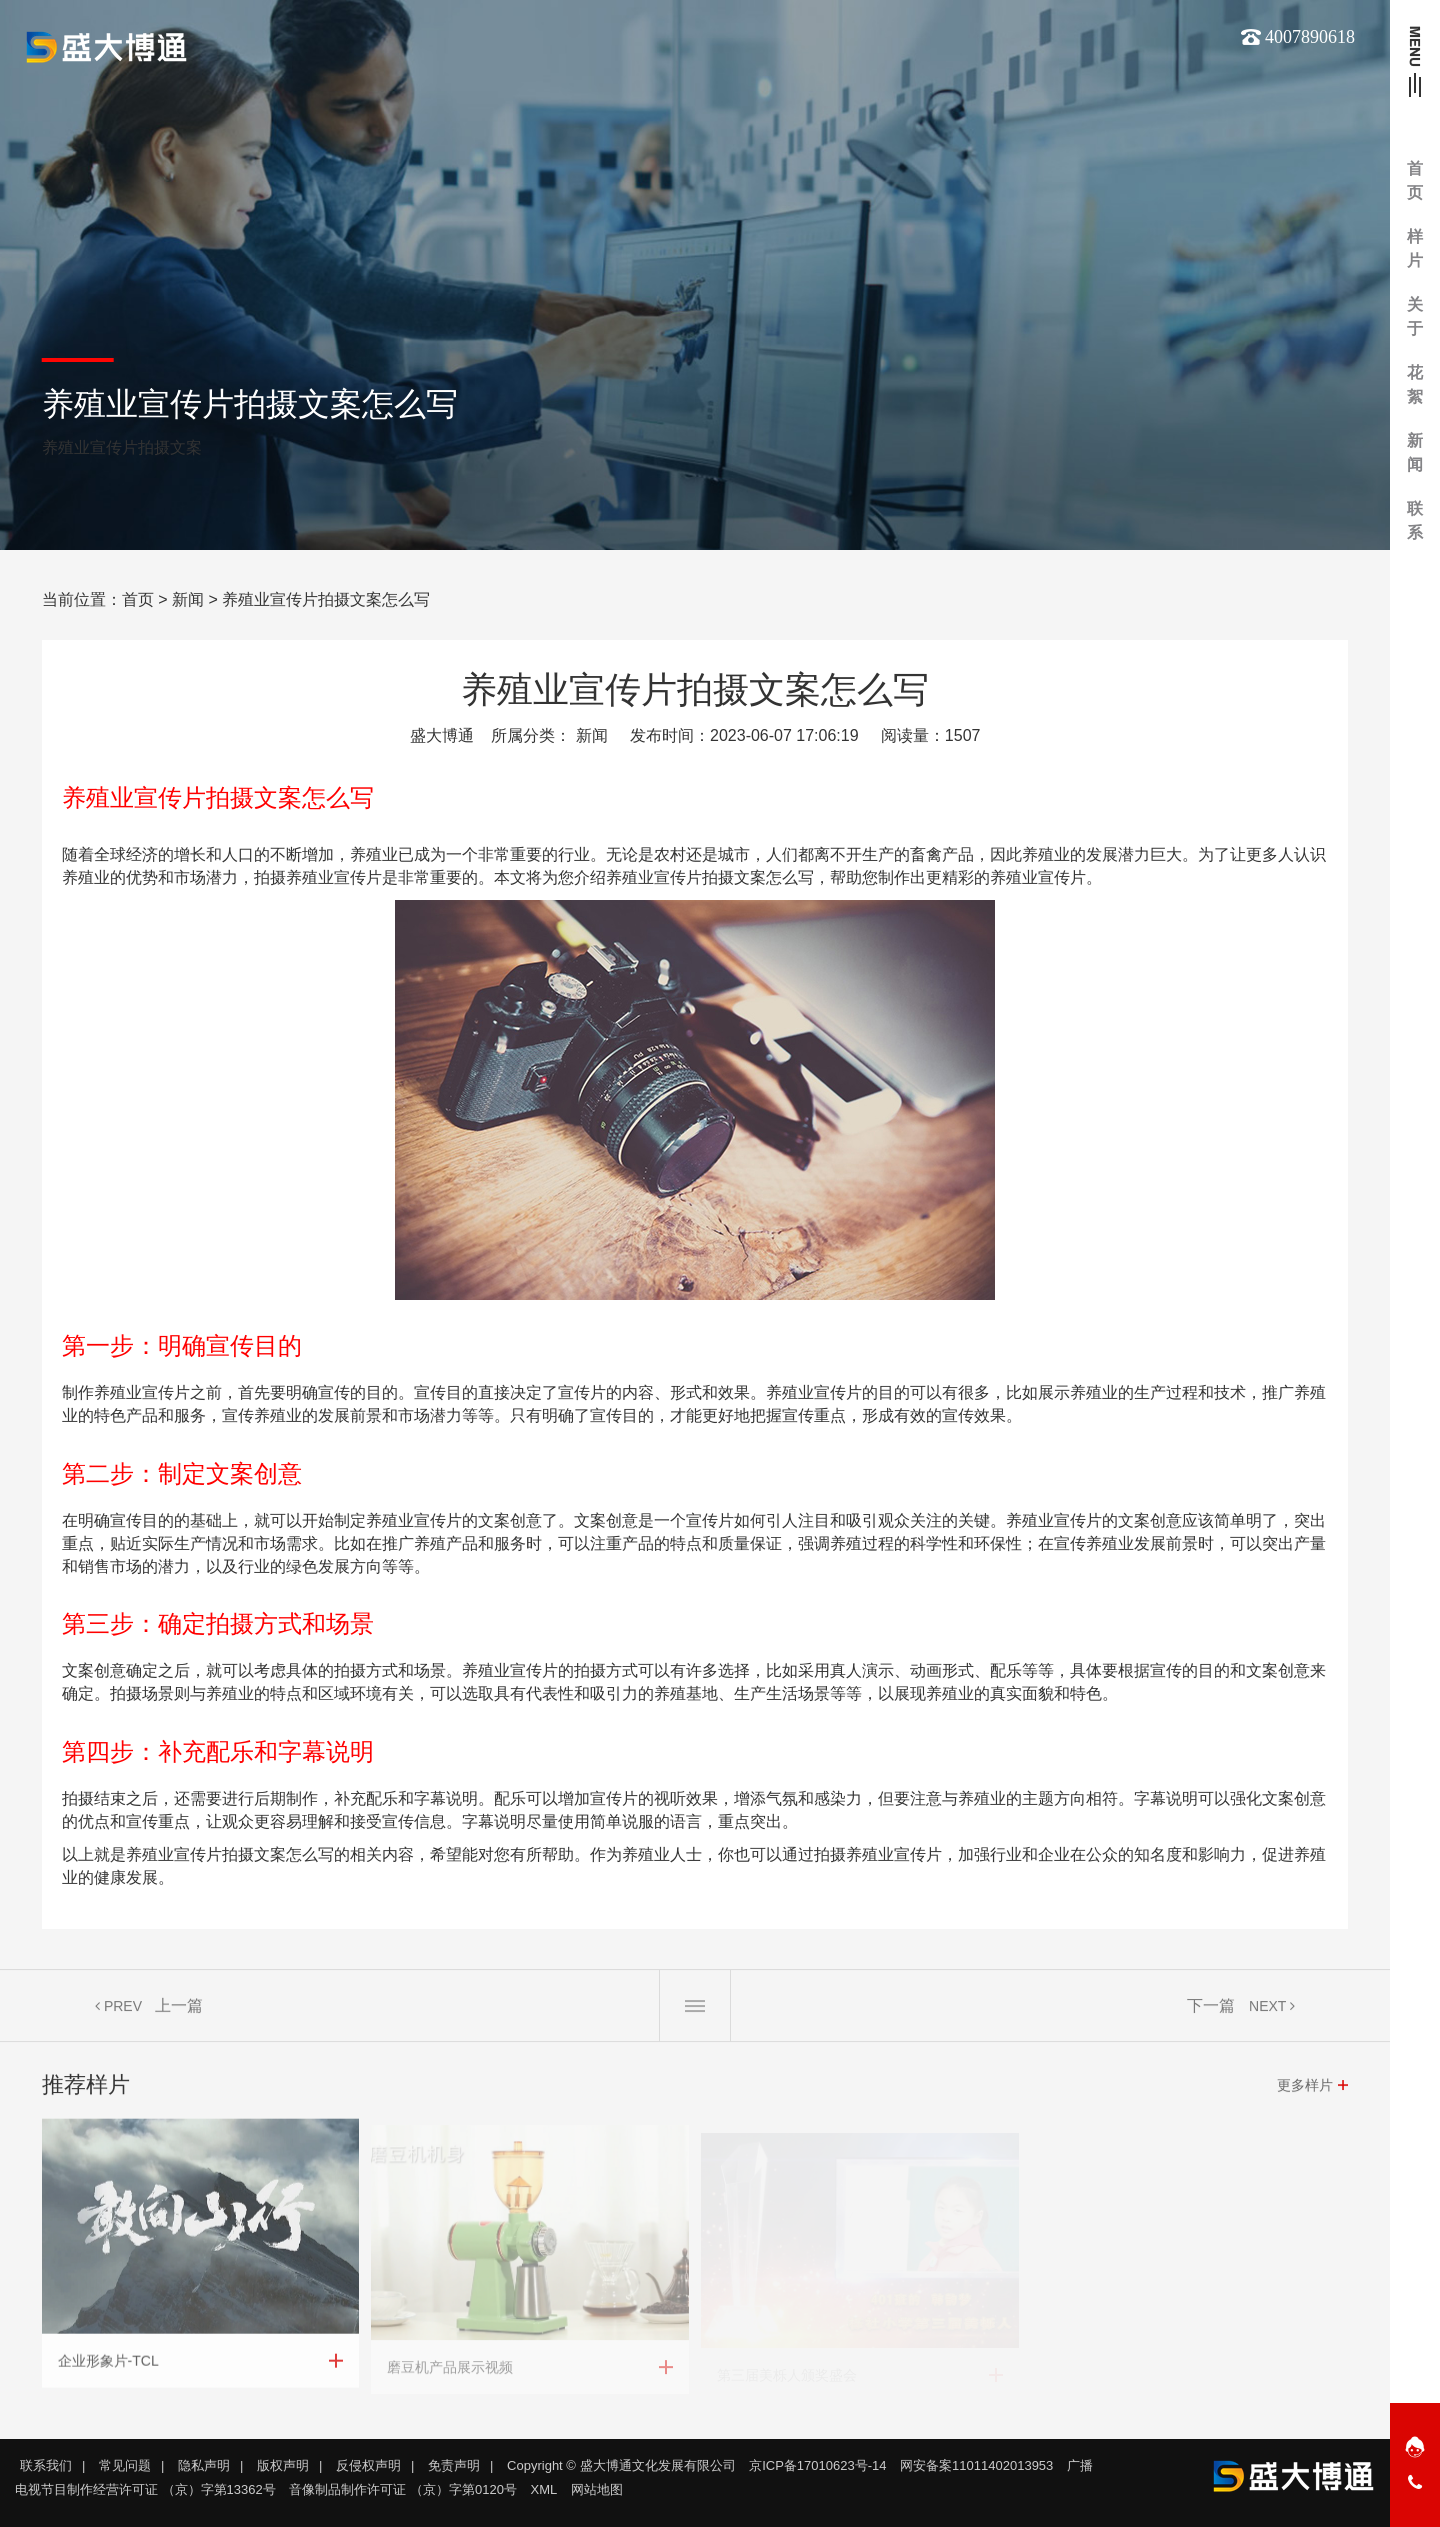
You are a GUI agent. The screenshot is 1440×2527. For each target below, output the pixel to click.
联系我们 (46, 2465)
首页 (138, 599)
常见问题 (125, 2465)
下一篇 (1211, 2012)
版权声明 (283, 2465)
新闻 (188, 599)
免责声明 (454, 2465)
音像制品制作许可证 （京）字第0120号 (403, 2489)
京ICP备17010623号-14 (817, 2465)
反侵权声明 (368, 2465)
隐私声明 (204, 2465)
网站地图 (597, 2489)
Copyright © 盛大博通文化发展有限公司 (621, 2465)
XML (544, 2489)
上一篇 (179, 2012)
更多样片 (1305, 2092)
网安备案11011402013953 (976, 2465)
